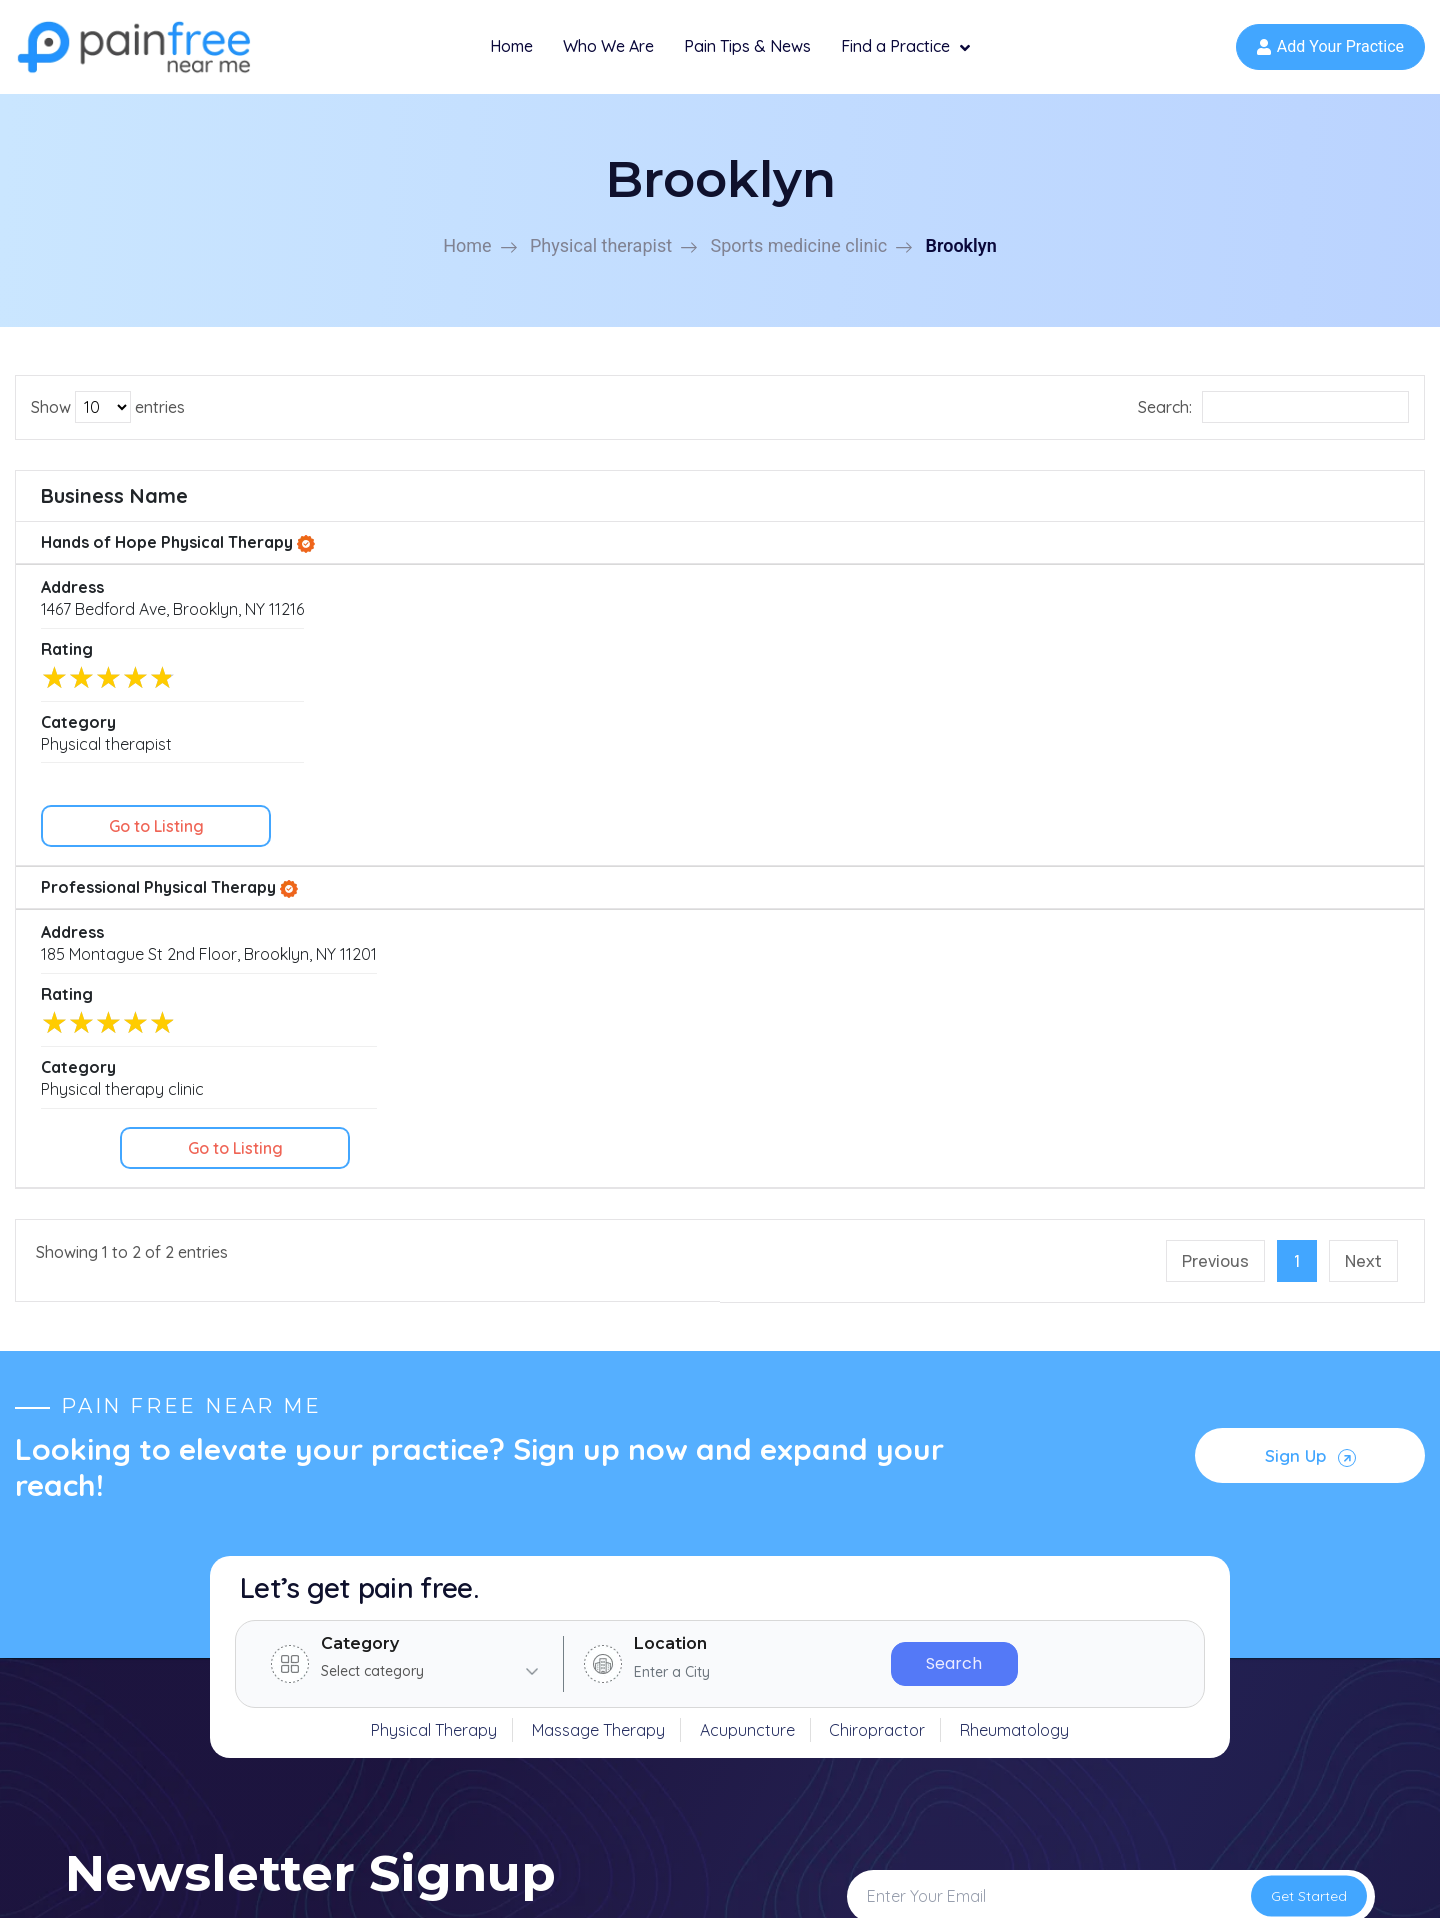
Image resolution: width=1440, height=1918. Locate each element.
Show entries (108, 420)
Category (360, 1118)
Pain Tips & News (747, 53)
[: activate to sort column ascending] (1315, 509)
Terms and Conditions (1296, 1881)
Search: (1273, 420)
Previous (1215, 735)
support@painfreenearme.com (247, 1642)
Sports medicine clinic (798, 258)
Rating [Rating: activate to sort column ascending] (828, 508)
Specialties (492, 1644)
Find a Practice (905, 55)
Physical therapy (798, 1610)
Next (1363, 735)
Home (511, 53)
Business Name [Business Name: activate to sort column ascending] (114, 508)
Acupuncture (747, 1204)
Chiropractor (877, 1204)
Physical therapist (601, 258)
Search (954, 1137)
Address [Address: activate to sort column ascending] (415, 508)
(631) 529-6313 (190, 1606)
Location (670, 1118)
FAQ (468, 1712)
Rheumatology (1014, 1204)
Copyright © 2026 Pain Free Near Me (200, 1881)
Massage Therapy (598, 1204)
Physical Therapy (434, 1204)
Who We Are (608, 53)
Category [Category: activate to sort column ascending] (1047, 508)
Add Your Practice (1330, 53)
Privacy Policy (1151, 1881)
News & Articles (509, 1678)
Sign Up (1312, 924)
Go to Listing (1315, 566)
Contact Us (494, 1746)
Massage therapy (801, 1678)
